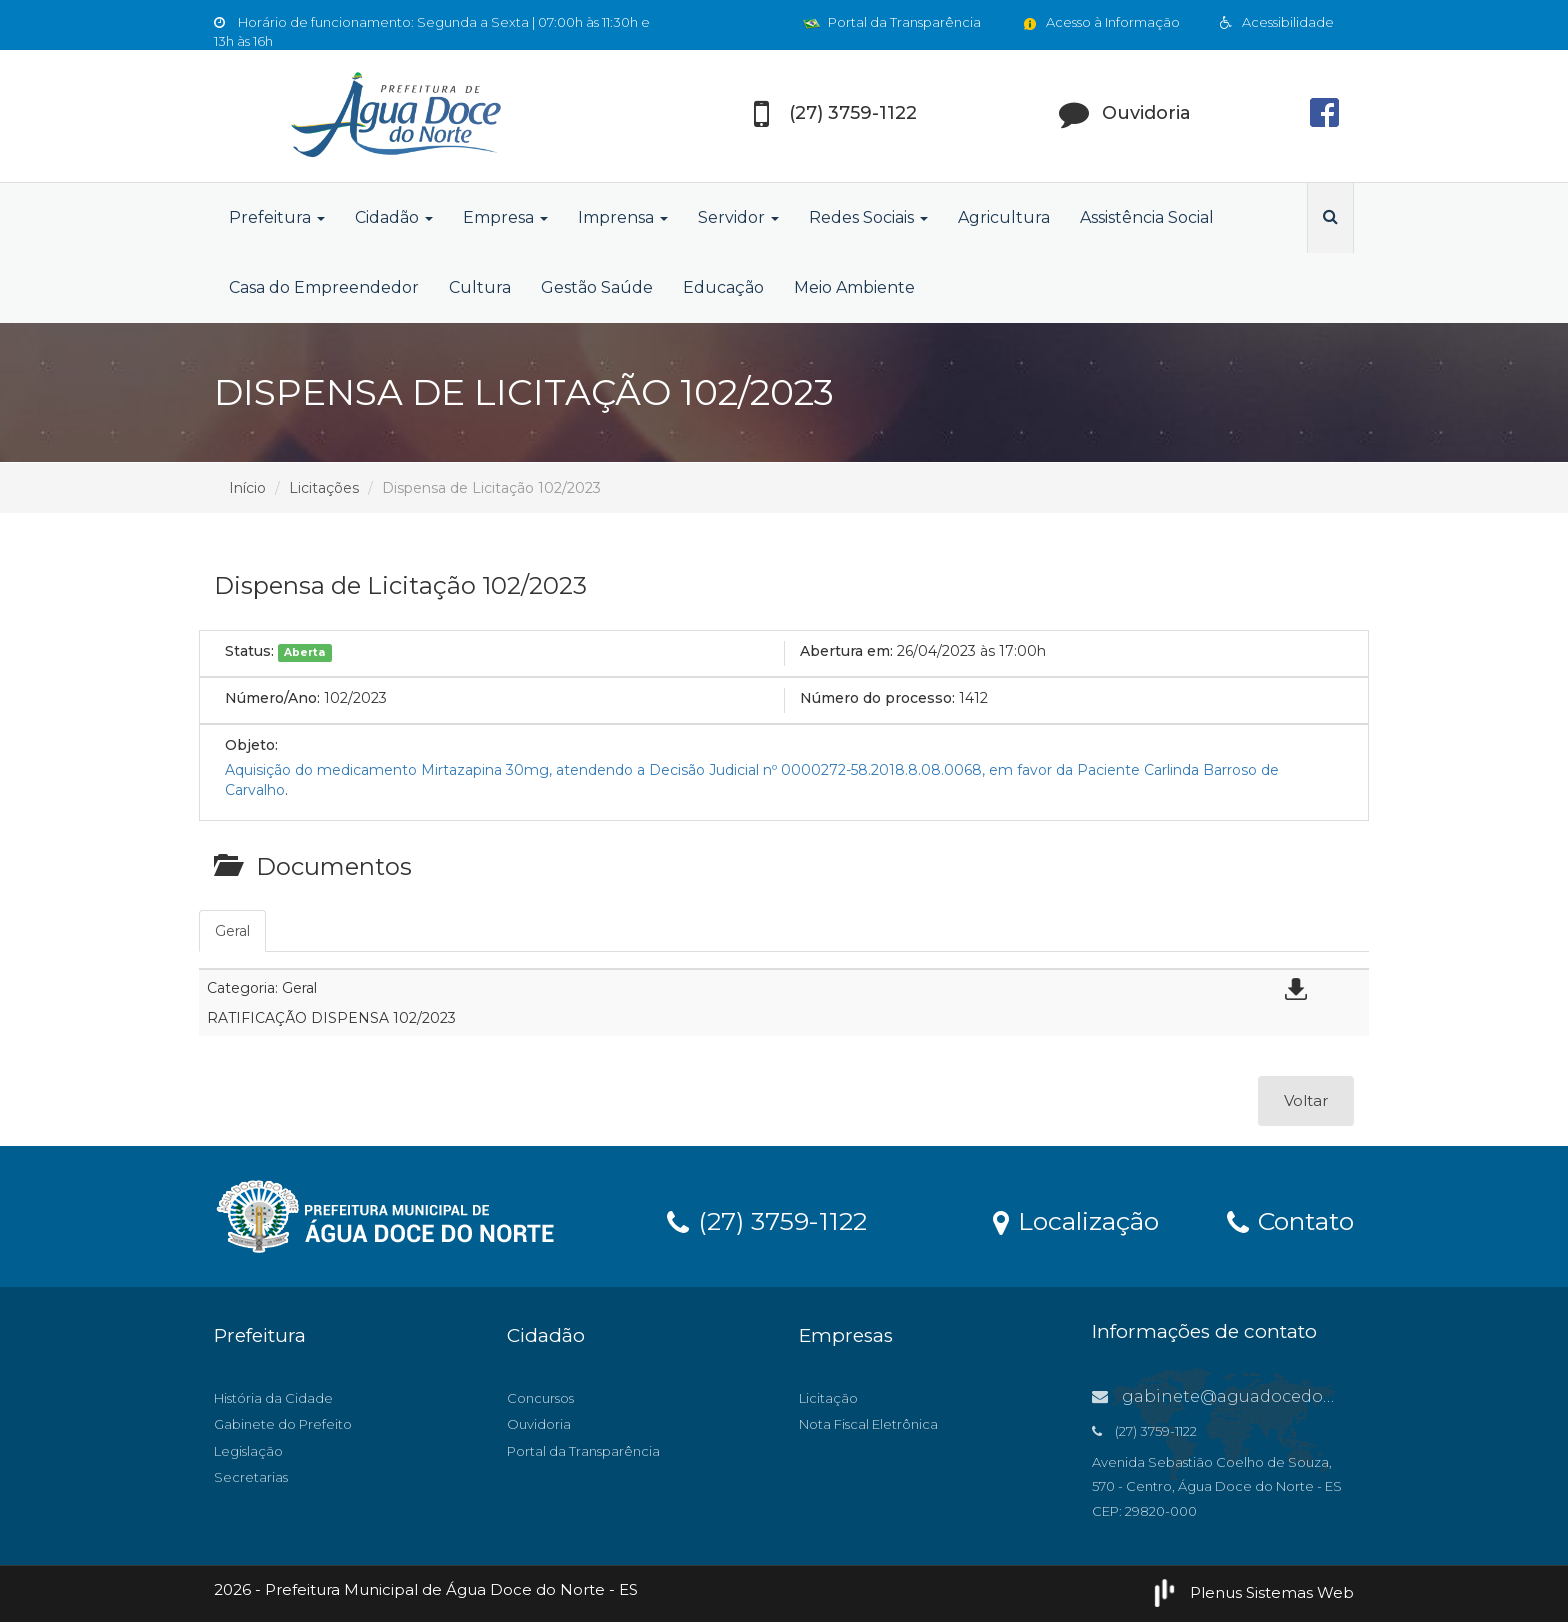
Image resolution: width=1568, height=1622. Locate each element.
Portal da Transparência (892, 22)
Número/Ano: (272, 698)
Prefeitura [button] (277, 217)
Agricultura (1004, 217)
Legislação (248, 1451)
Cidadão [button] (394, 217)
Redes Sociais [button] (868, 217)
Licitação (828, 1398)
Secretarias (251, 1477)
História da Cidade (273, 1398)
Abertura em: (846, 651)
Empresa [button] (505, 217)
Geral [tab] (232, 931)
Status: (249, 651)
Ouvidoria (539, 1424)
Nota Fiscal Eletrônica (868, 1424)
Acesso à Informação (1100, 22)
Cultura (480, 287)
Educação (723, 287)
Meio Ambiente (854, 287)
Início (247, 488)
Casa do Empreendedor (324, 287)
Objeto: (251, 745)
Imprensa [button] (623, 217)
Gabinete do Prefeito (283, 1424)
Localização (1076, 1220)
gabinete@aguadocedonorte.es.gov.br (1269, 1396)
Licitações (324, 488)
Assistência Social (1147, 217)
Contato (1290, 1220)
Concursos (540, 1398)
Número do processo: (877, 698)
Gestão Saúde (597, 287)
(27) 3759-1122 (767, 1220)
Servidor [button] (738, 217)
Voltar (1306, 1100)
